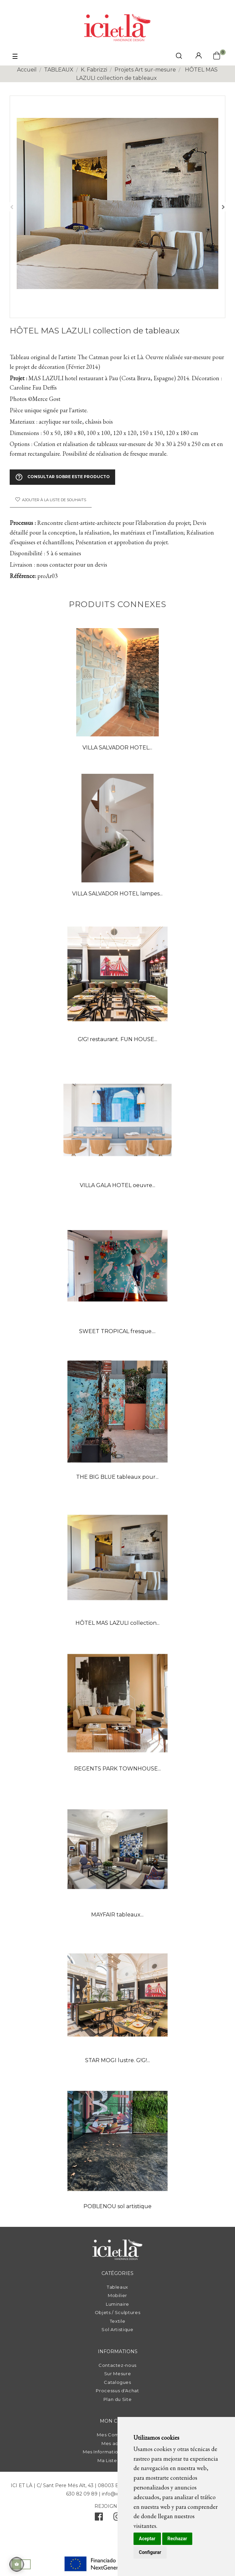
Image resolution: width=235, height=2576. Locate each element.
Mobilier (117, 2295)
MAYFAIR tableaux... (117, 1914)
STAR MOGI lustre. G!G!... (117, 2060)
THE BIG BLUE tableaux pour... (117, 1477)
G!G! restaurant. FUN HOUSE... (117, 1039)
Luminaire (117, 2304)
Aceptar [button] (147, 2538)
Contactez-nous (117, 2365)
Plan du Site (117, 2399)
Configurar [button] (150, 2552)
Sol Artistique (117, 2329)
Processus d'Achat (117, 2390)
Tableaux (117, 2287)
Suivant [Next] (223, 207)
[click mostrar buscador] (179, 57)
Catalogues (117, 2382)
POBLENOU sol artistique (117, 2206)
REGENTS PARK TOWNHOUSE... (117, 1768)
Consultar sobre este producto (62, 477)
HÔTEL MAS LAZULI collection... (117, 1623)
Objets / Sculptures (117, 2312)
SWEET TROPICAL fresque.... (117, 1331)
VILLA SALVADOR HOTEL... (117, 747)
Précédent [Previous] (12, 207)
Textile (118, 2321)
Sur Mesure (117, 2373)
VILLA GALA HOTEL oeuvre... (117, 1185)
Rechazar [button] (177, 2538)
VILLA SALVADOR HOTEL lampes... (117, 893)
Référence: (23, 576)
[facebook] (98, 2518)
